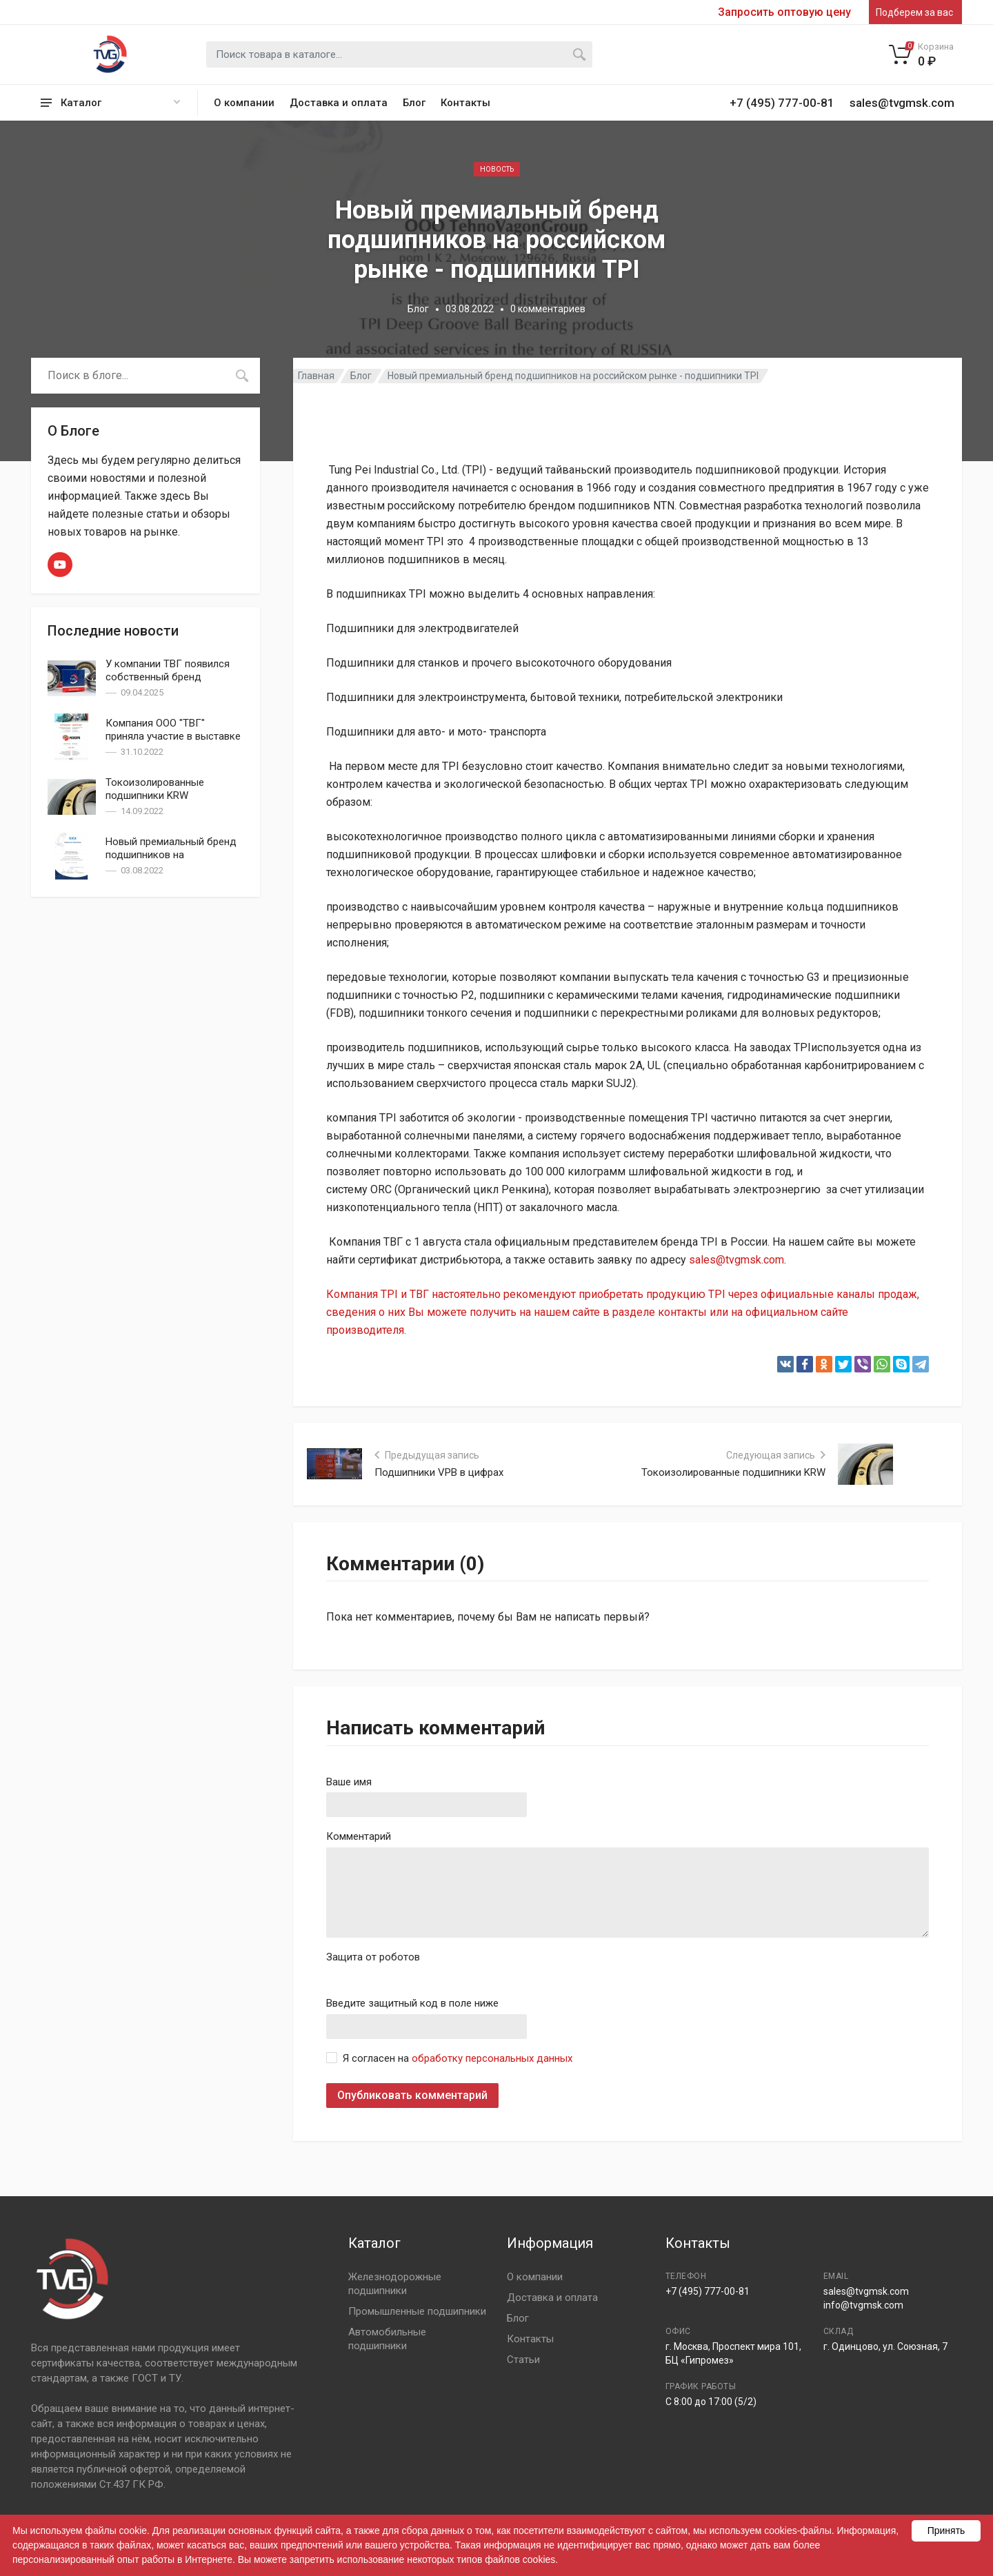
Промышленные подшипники (417, 2311)
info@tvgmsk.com (863, 2305)
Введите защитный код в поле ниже (412, 2003)
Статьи (523, 2359)
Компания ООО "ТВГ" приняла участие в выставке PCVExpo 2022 (173, 736)
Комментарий (358, 1836)
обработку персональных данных (492, 2058)
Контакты (465, 103)
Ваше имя (349, 1782)
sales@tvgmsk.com (736, 1259)
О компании (244, 103)
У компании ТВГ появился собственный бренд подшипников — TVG (168, 677)
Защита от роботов (373, 1957)
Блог (414, 103)
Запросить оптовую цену (784, 12)
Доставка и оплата (339, 103)
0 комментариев (547, 308)
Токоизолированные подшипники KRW (155, 789)
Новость (497, 169)
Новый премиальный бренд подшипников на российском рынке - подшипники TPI (171, 861)
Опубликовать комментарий (412, 2095)
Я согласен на (457, 2058)
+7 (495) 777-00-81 (707, 2291)
